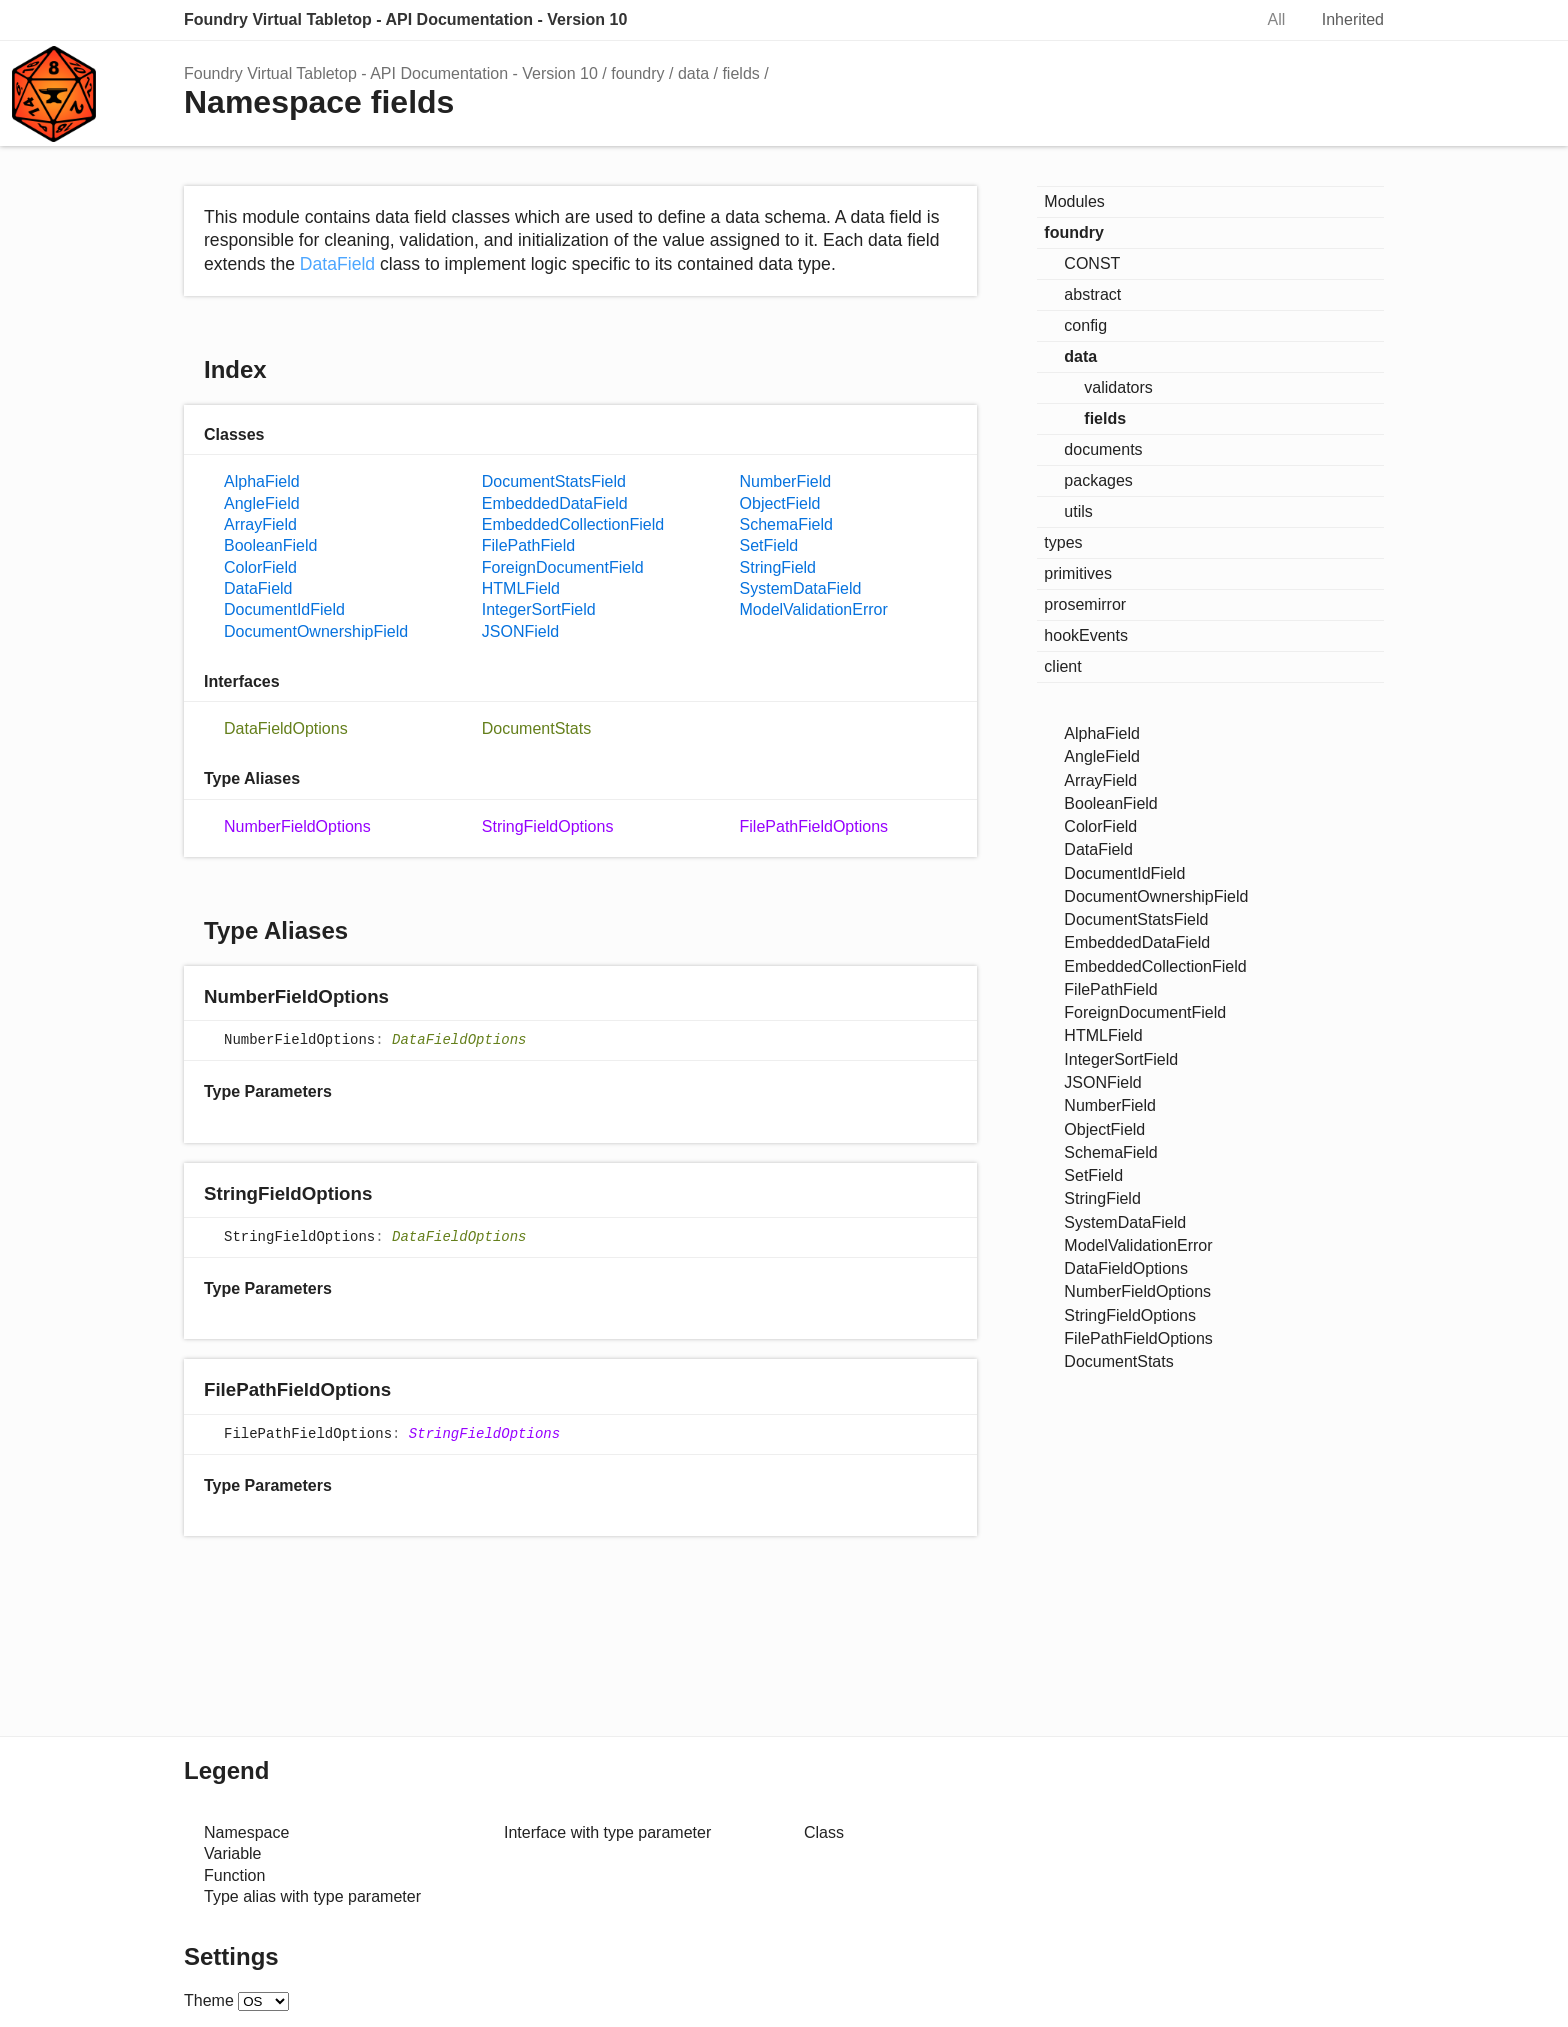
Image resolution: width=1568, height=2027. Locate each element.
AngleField (262, 503)
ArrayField (260, 524)
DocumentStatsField (554, 481)
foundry (637, 73)
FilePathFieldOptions (814, 826)
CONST (1092, 263)
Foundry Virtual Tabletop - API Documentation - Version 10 (405, 19)
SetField (769, 545)
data (693, 73)
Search (1216, 20)
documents (1103, 449)
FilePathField (528, 545)
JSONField (520, 631)
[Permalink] (408, 997)
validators (1118, 387)
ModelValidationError (814, 609)
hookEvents (1086, 635)
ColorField (260, 567)
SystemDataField (801, 588)
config (1085, 325)
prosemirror (1085, 604)
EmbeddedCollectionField (573, 524)
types (1063, 542)
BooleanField (270, 545)
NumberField (786, 481)
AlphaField (262, 481)
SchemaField (786, 524)
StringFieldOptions (548, 826)
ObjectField (780, 503)
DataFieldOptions (286, 728)
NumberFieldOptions (297, 826)
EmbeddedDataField (555, 503)
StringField (778, 567)
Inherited (1353, 19)
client (1062, 666)
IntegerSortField (539, 609)
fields (740, 73)
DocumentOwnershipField (316, 631)
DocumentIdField (284, 609)
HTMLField (521, 588)
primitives (1078, 573)
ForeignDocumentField (563, 567)
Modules (1074, 201)
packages (1098, 480)
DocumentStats (536, 728)
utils (1078, 511)
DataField (337, 264)
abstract (1092, 294)
